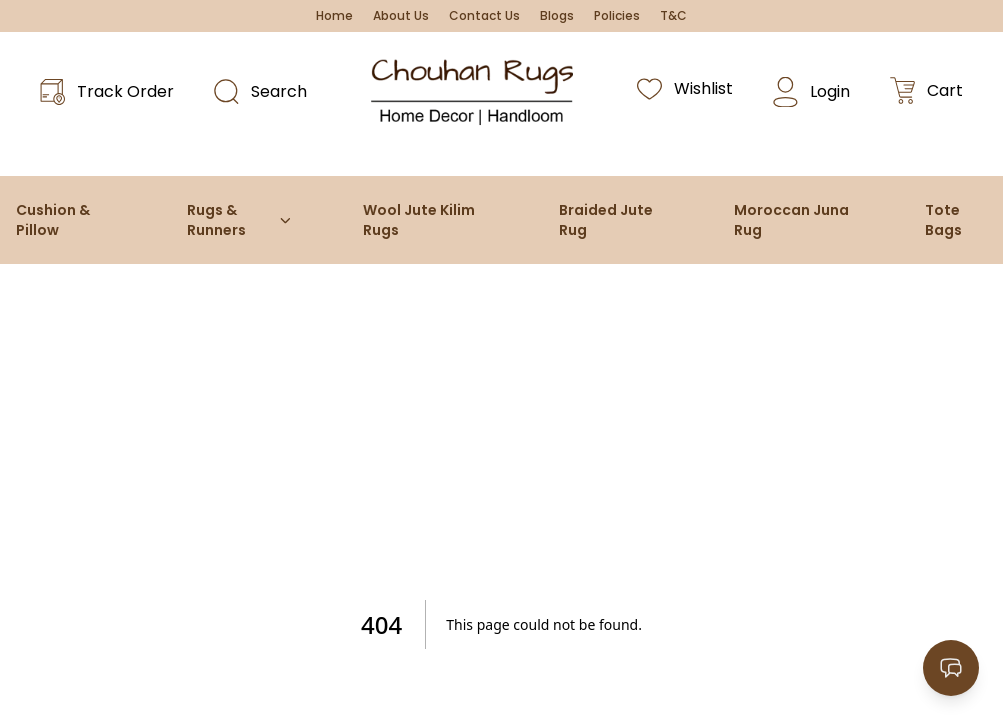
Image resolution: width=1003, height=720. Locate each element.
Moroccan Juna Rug (791, 220)
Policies (617, 16)
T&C (673, 16)
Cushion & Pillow (53, 220)
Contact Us (484, 16)
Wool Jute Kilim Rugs (419, 220)
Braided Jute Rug (606, 220)
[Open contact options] (951, 668)
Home (334, 16)
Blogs (557, 16)
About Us (401, 16)
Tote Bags (943, 220)
